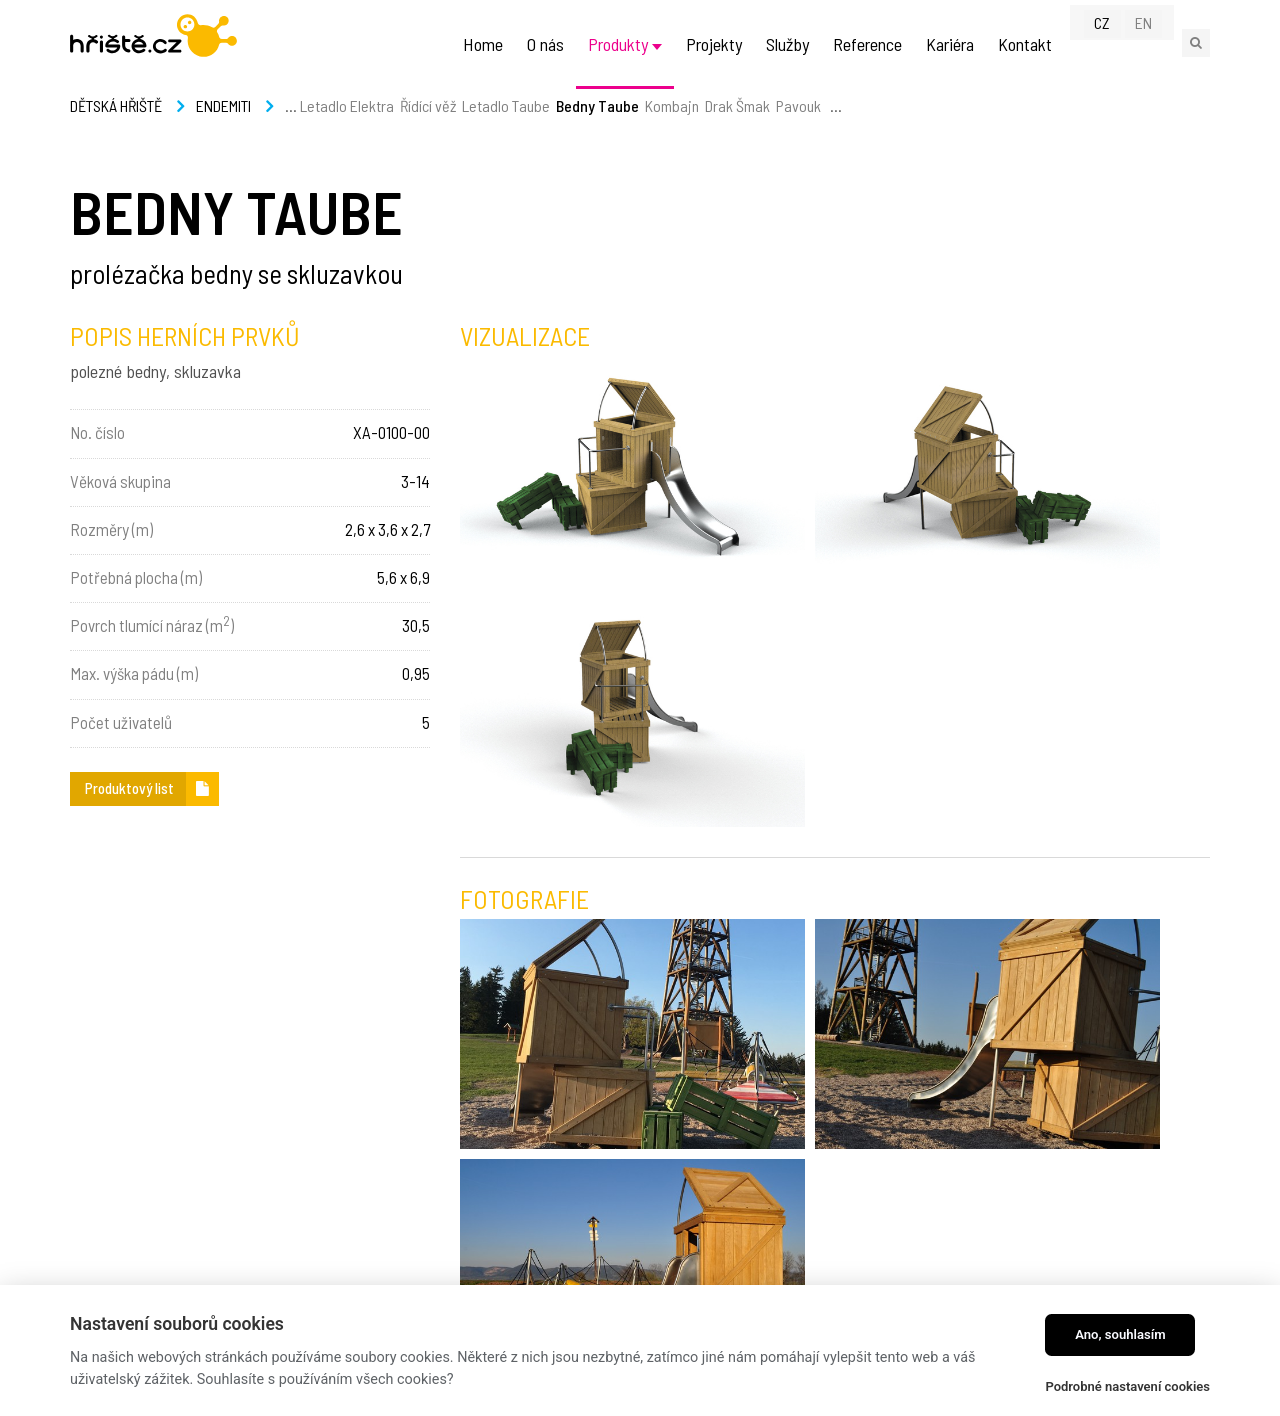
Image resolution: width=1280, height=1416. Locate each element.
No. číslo (97, 432)
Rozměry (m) (111, 529)
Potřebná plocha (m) (136, 577)
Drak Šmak (737, 129)
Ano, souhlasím (1120, 1334)
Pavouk (798, 129)
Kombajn (672, 129)
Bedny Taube (597, 129)
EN (1155, 41)
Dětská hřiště (116, 129)
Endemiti (223, 129)
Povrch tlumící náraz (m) (152, 624)
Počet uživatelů (121, 722)
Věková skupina (120, 481)
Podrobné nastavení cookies (1127, 1386)
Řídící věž (428, 129)
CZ (1115, 41)
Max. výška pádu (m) (134, 673)
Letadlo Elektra (347, 129)
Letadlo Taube (506, 129)
